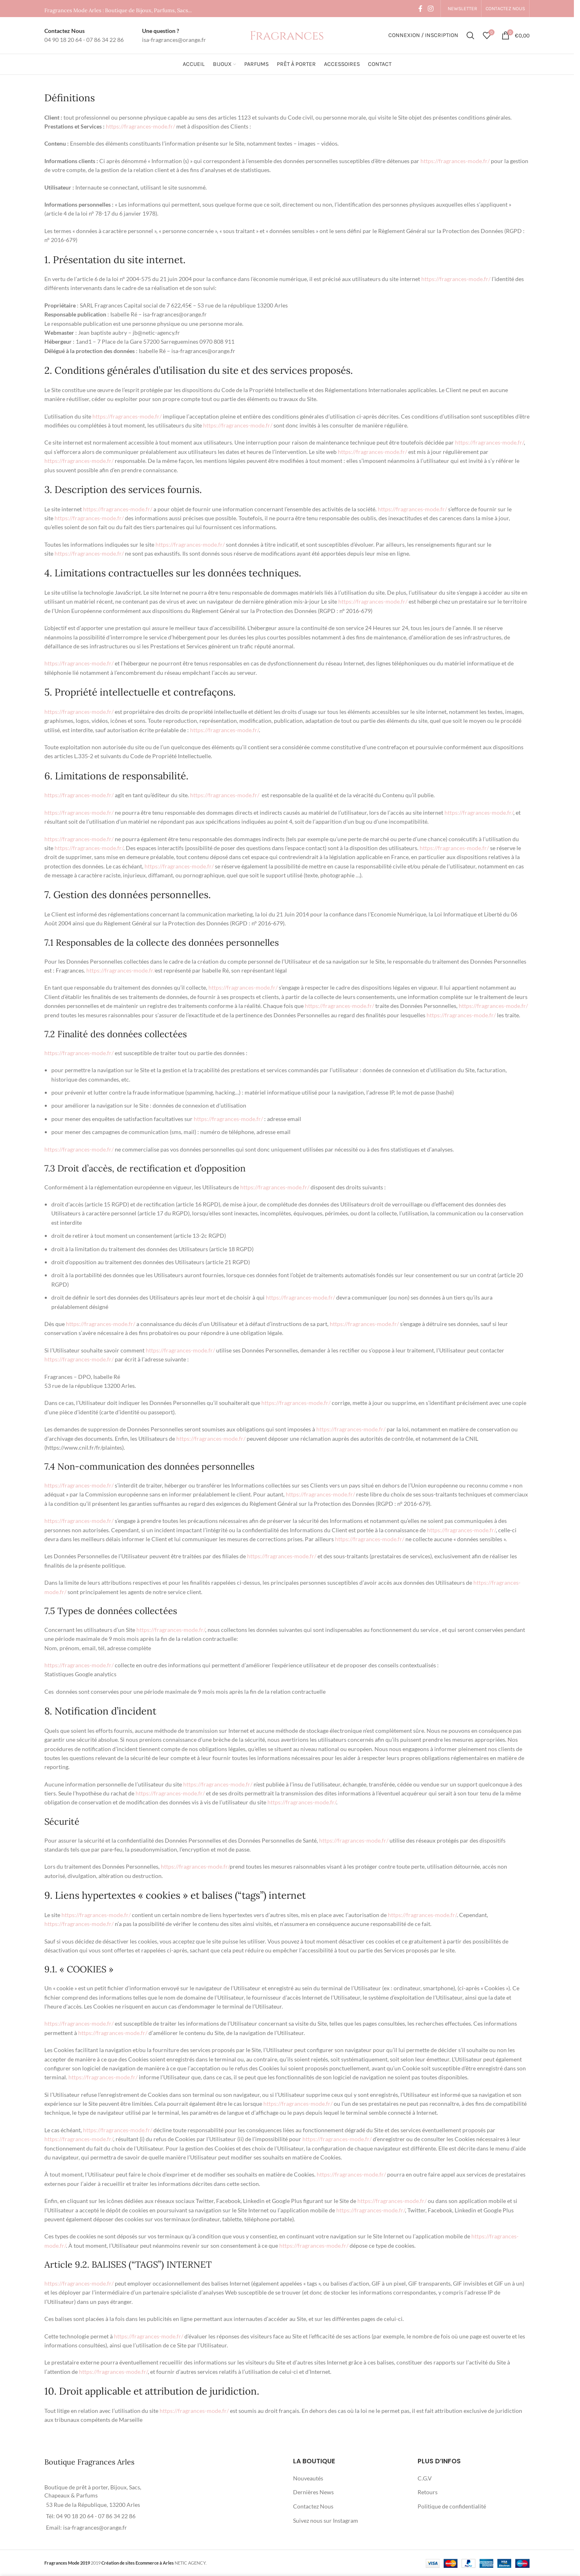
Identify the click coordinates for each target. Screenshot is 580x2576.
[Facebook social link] (420, 8)
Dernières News (313, 2492)
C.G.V (425, 2478)
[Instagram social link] (430, 8)
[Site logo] (287, 34)
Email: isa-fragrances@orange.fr (86, 2527)
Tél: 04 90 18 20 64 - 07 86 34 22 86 (91, 2516)
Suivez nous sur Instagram (325, 2520)
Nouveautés (308, 2478)
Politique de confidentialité (452, 2506)
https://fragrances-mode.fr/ (140, 126)
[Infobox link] (84, 35)
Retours (428, 2492)
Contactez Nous (313, 2506)
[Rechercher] (470, 35)
